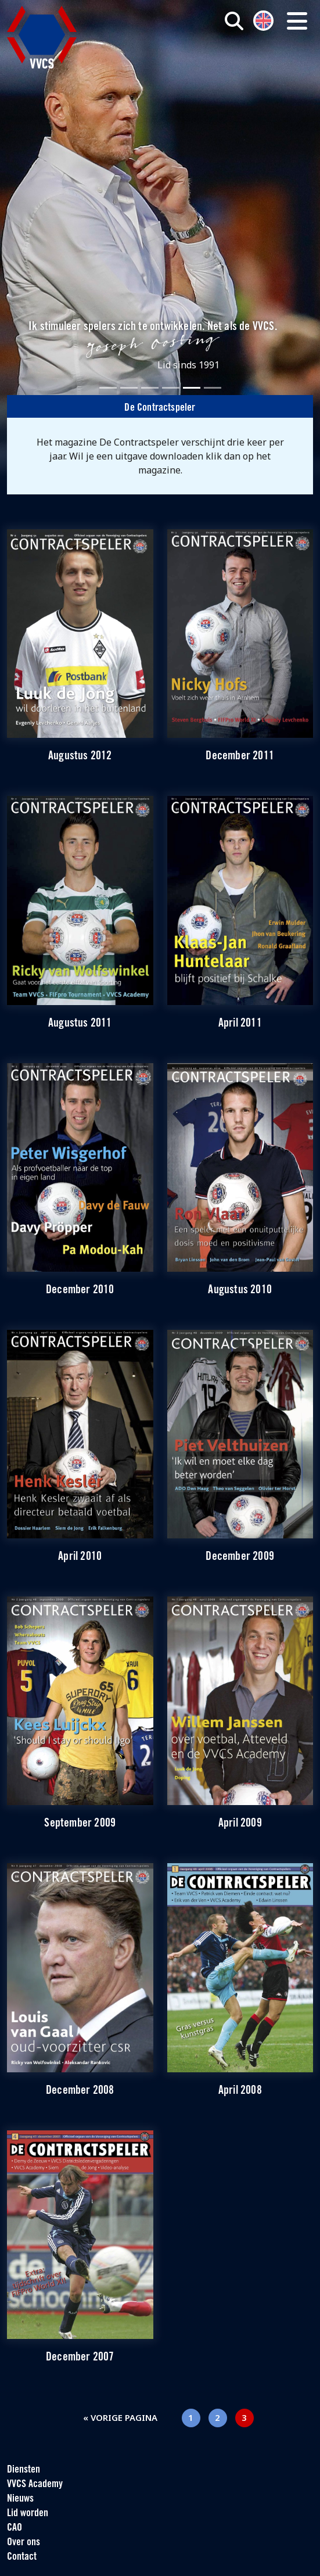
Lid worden (27, 2513)
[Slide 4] (170, 387)
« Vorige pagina (120, 2417)
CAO (14, 2528)
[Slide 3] (150, 387)
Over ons (23, 2542)
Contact (22, 2557)
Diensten (23, 2469)
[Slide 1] (108, 387)
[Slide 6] (212, 387)
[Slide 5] (191, 387)
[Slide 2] (129, 387)
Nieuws (20, 2499)
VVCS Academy (35, 2484)
